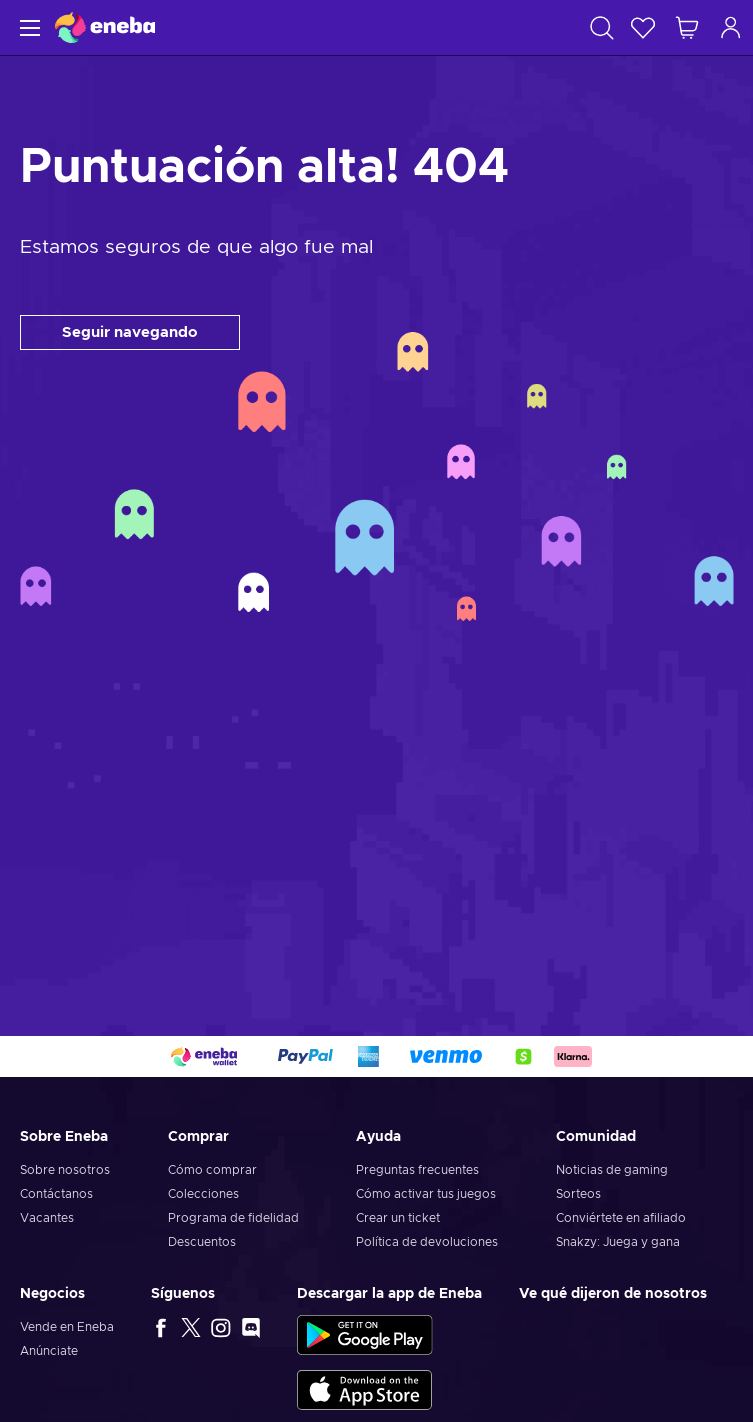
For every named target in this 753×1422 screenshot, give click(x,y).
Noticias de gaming (612, 1170)
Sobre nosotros (65, 1170)
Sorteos (578, 1194)
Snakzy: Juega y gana (618, 1242)
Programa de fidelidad (233, 1218)
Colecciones (203, 1194)
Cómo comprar (212, 1170)
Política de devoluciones (427, 1242)
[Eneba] (105, 27)
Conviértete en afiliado (621, 1218)
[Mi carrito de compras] (687, 27)
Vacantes (47, 1218)
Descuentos (202, 1242)
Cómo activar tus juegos (426, 1194)
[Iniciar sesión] (731, 27)
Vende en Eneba (67, 1327)
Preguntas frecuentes (417, 1170)
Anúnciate (49, 1351)
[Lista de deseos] (643, 27)
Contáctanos (56, 1194)
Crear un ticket (398, 1218)
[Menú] (27, 27)
